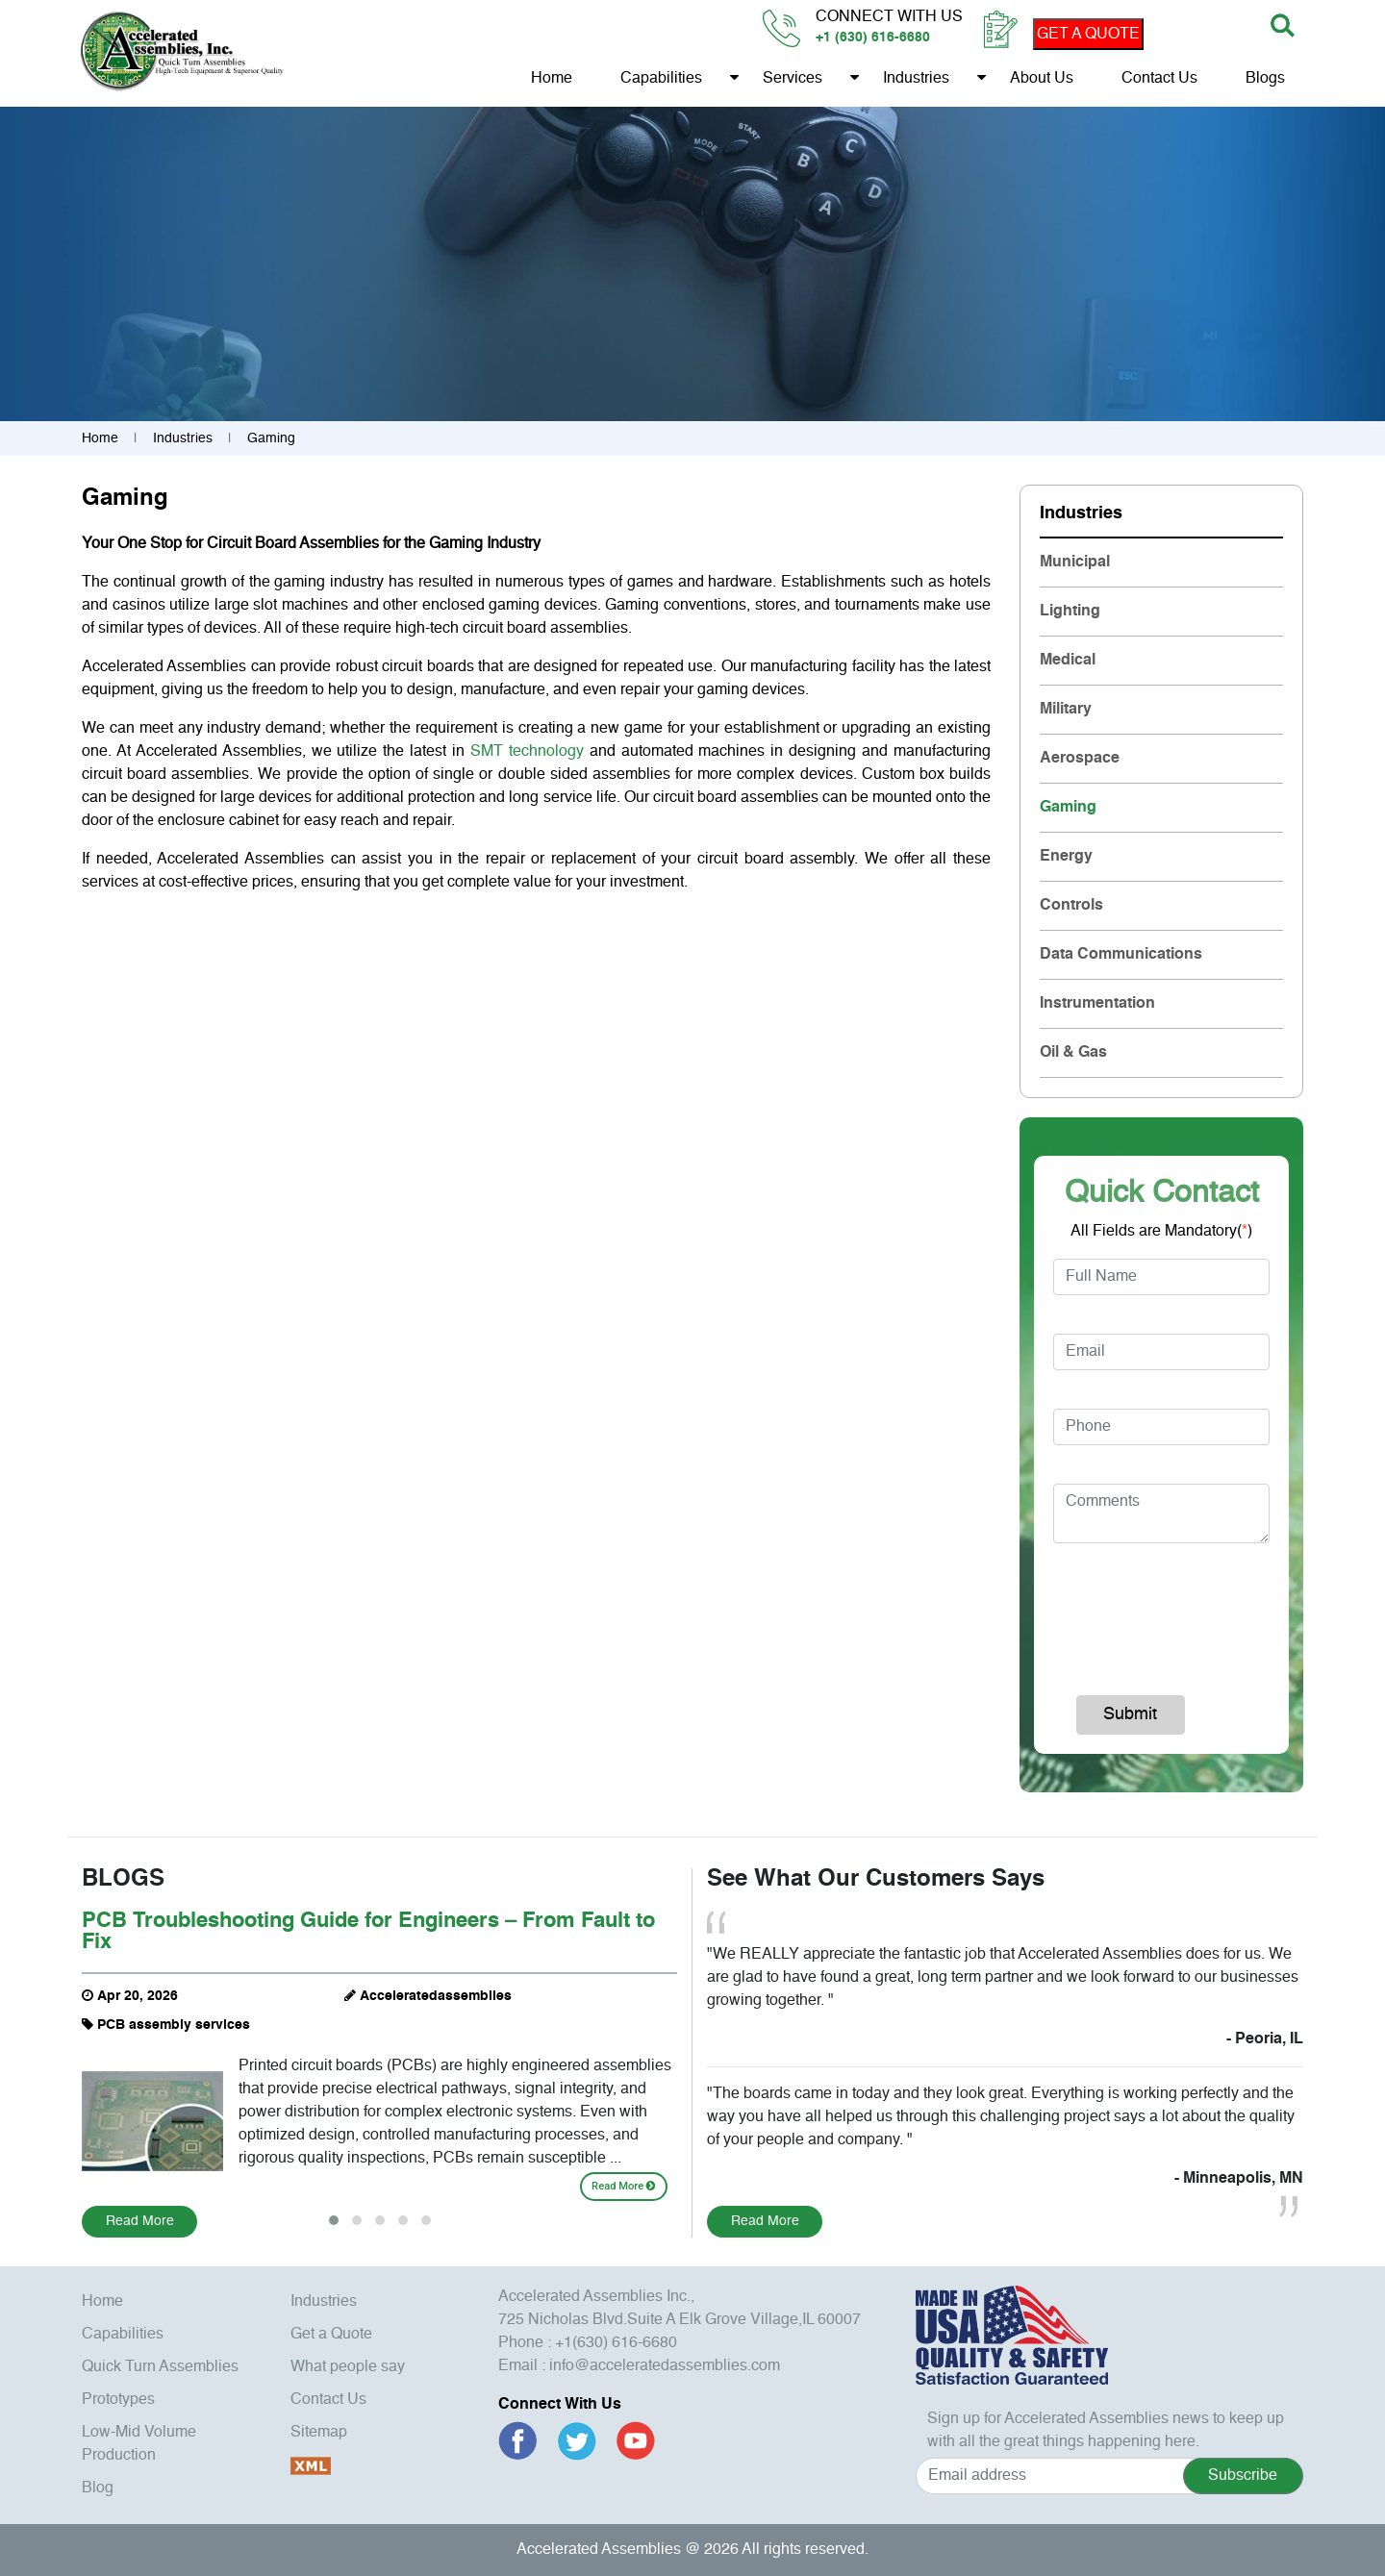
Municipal (1075, 562)
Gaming (1068, 807)
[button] (333, 2220)
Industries (915, 80)
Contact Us (1158, 80)
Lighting (1070, 611)
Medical (1067, 660)
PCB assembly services (173, 2025)
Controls (1071, 905)
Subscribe (1242, 2476)
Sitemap (318, 2432)
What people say (347, 2367)
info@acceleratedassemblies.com (664, 2366)
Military (1066, 709)
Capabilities (660, 80)
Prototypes (118, 2400)
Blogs (1264, 80)
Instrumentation (1097, 1004)
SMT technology (527, 752)
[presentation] (1180, 1610)
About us (1040, 80)
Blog (97, 2488)
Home (550, 80)
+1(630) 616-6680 (616, 2343)
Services (791, 80)
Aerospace (1080, 758)
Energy (1066, 856)
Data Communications (1121, 955)
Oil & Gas (1073, 1053)
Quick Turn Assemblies (160, 2367)
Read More (624, 2186)
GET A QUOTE (1087, 34)
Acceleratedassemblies (436, 1996)
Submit (1130, 1714)
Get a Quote (331, 2334)
